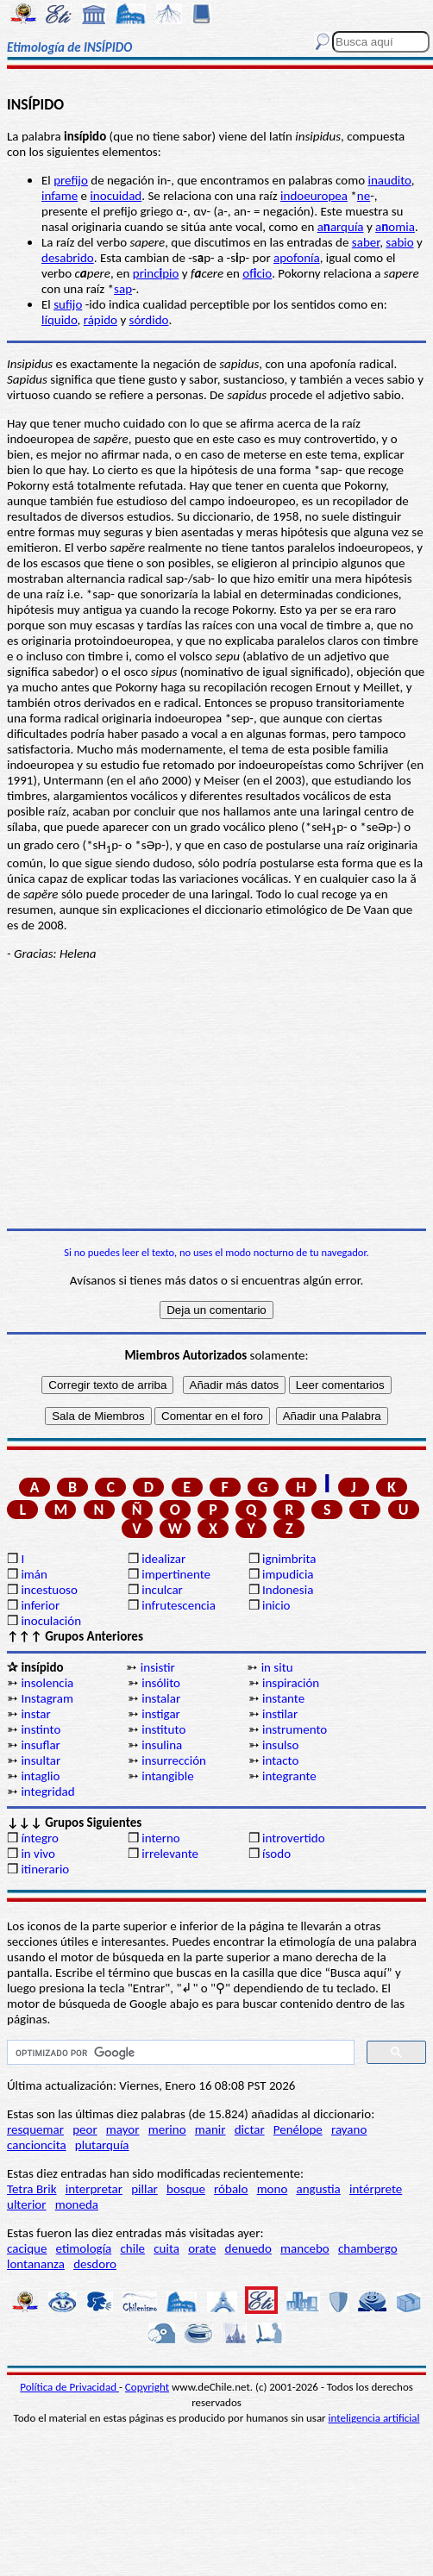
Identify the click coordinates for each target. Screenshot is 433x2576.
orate (202, 2248)
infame (59, 195)
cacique (27, 2248)
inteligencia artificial (374, 2417)
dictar (250, 2129)
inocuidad (115, 195)
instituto (163, 1729)
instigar (160, 1714)
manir (210, 2129)
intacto (280, 1760)
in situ (277, 1667)
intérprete (375, 2189)
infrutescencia (178, 1605)
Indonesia (287, 1589)
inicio (276, 1605)
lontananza (36, 2264)
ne (363, 195)
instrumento (294, 1729)
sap (123, 289)
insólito (160, 1683)
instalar (160, 1698)
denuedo (248, 2248)
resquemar (35, 2129)
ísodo (276, 1853)
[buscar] (179, 2052)
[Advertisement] (216, 1095)
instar (35, 1714)
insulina (161, 1745)
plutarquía (102, 2145)
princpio (156, 273)
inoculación (51, 1621)
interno (160, 1838)
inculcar (162, 1589)
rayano (349, 2129)
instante (283, 1698)
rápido (100, 320)
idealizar (163, 1558)
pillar (144, 2189)
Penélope (298, 2129)
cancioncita (36, 2145)
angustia (319, 2189)
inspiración (290, 1683)
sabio (399, 242)
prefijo (70, 180)
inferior (40, 1605)
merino (167, 2129)
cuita (166, 2248)
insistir (158, 1667)
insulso (280, 1745)
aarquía (340, 226)
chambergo (368, 2248)
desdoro (94, 2264)
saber (366, 242)
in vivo (37, 1853)
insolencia (47, 1683)
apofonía (296, 258)
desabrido (67, 258)
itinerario (45, 1869)
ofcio (257, 273)
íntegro (39, 1838)
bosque (185, 2189)
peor (84, 2129)
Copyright (147, 2386)
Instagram (47, 1698)
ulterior (26, 2204)
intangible (167, 1776)
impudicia (287, 1574)
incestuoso (49, 1589)
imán (34, 1574)
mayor (123, 2129)
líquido (59, 320)
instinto (40, 1729)
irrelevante (169, 1853)
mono (272, 2189)
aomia (395, 226)
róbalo (231, 2189)
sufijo (67, 304)
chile (132, 2248)
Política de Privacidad (69, 2386)
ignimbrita (289, 1558)
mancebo (304, 2248)
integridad (47, 1791)
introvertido (293, 1838)
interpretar (94, 2189)
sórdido (149, 320)
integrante (289, 1776)
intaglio (40, 1776)
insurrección (173, 1760)
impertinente (175, 1574)
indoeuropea (314, 195)
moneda (76, 2204)
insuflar (40, 1745)
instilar (280, 1714)
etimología (84, 2248)
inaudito (389, 180)
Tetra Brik (32, 2189)
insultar (40, 1760)
